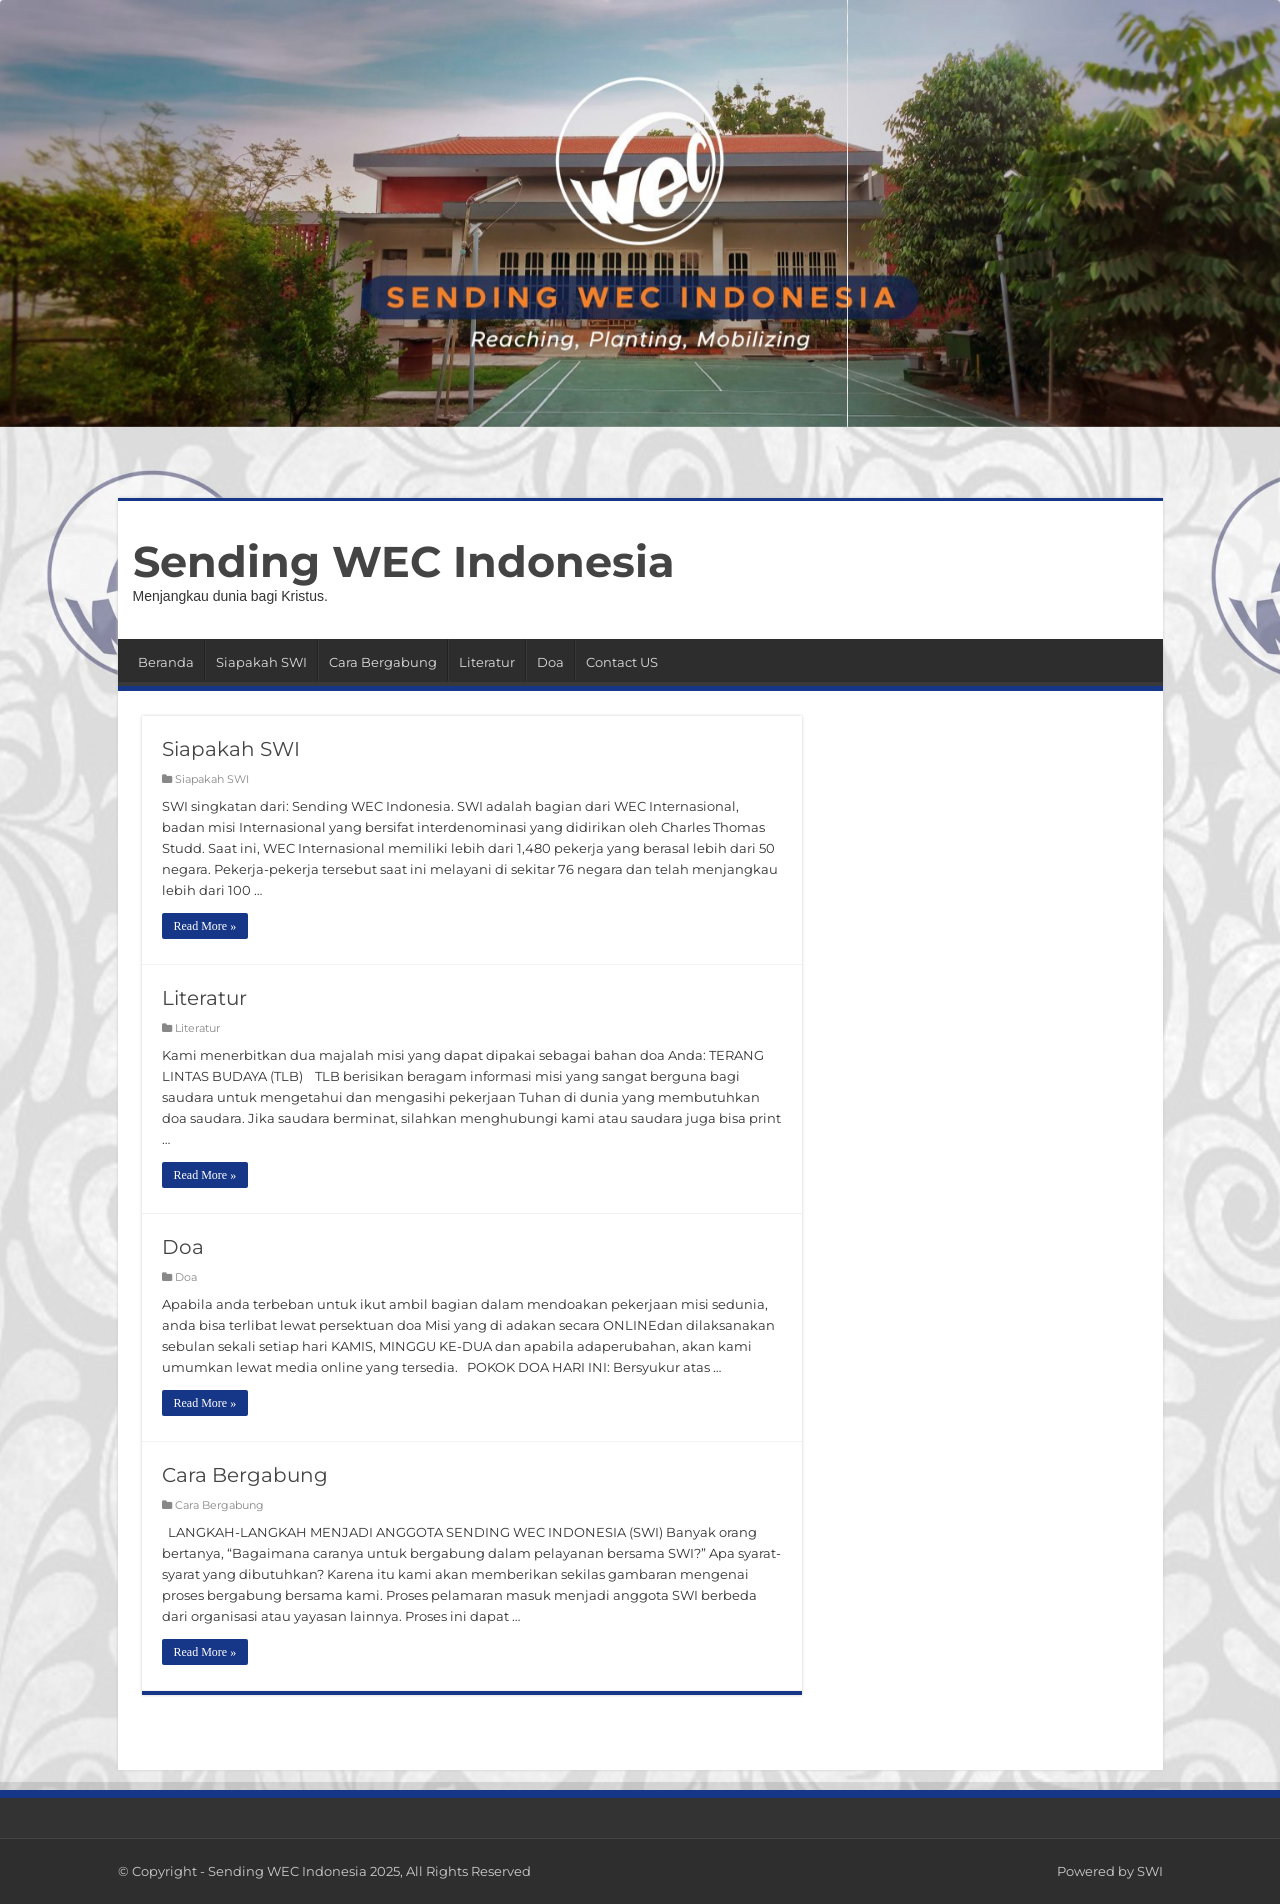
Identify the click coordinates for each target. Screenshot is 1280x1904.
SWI (1150, 1871)
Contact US (622, 662)
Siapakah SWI (261, 662)
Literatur (487, 662)
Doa (550, 662)
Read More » (205, 926)
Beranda (166, 662)
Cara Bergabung (383, 662)
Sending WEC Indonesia (404, 562)
